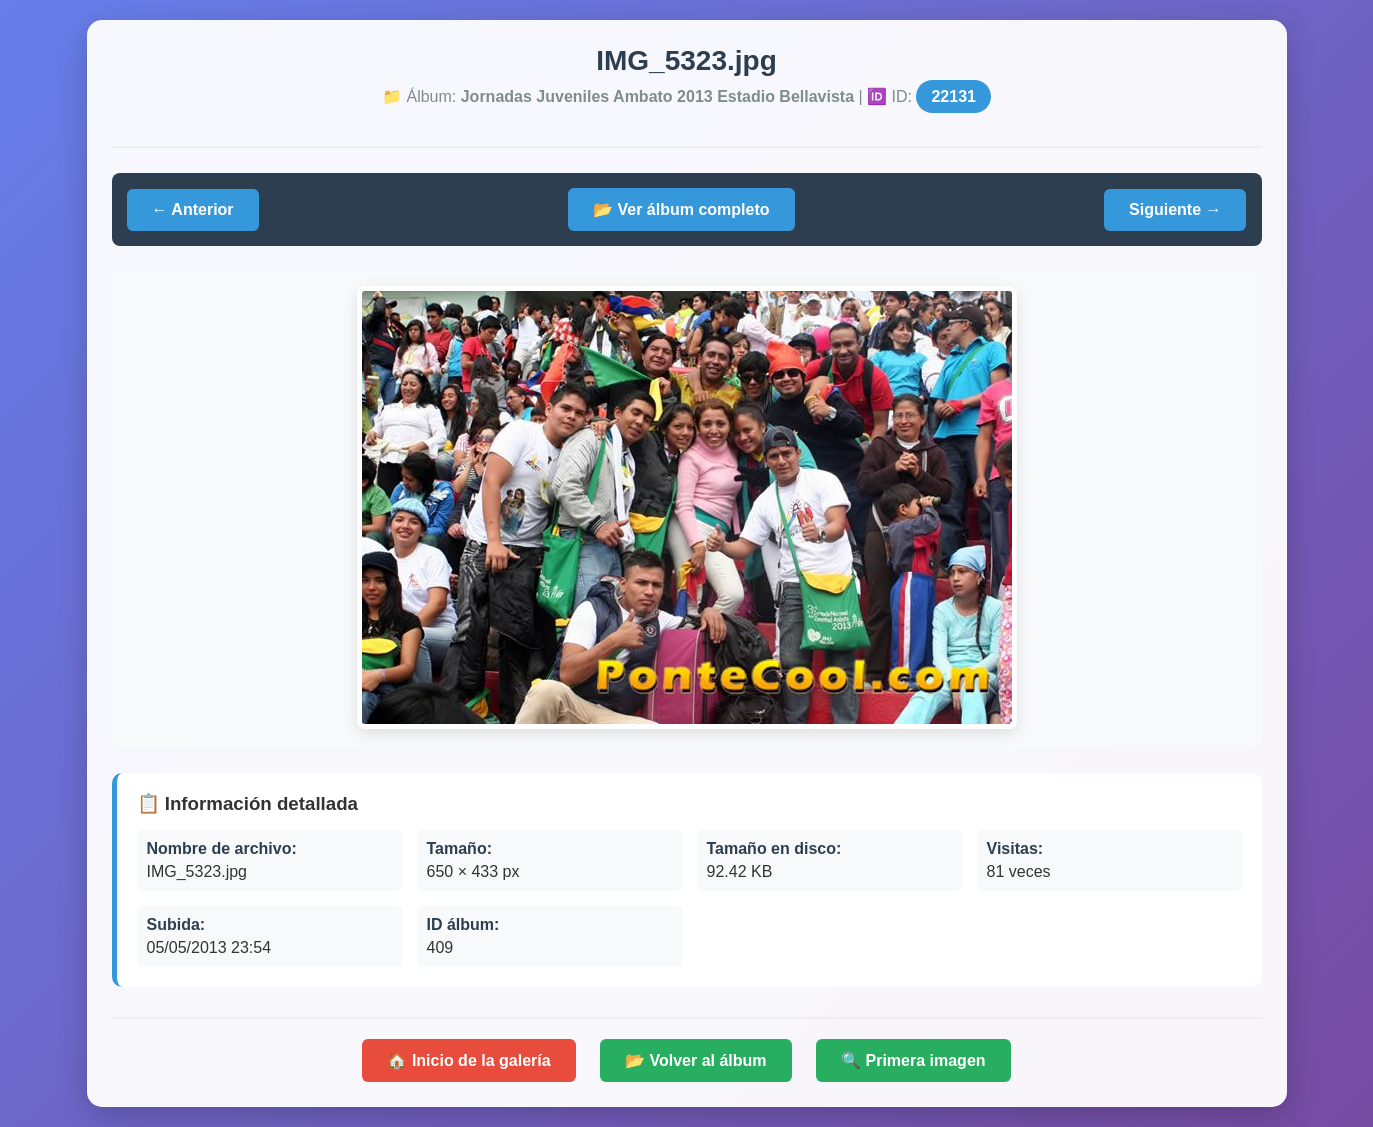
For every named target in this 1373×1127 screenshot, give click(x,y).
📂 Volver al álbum (696, 1060)
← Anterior (193, 209)
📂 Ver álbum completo (681, 209)
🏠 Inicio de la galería (468, 1060)
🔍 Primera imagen (913, 1060)
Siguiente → (1175, 209)
